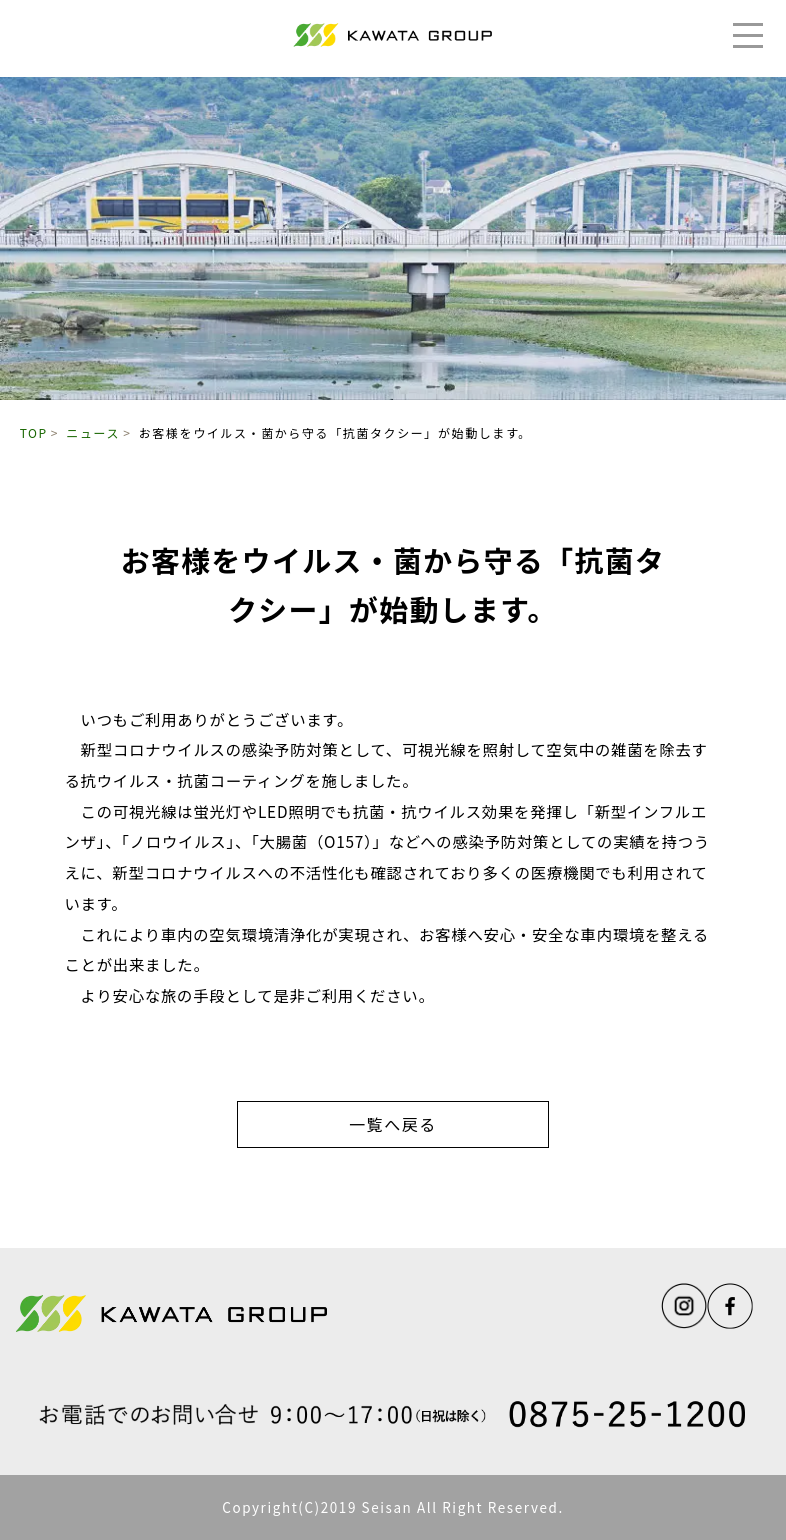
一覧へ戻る (393, 1124)
